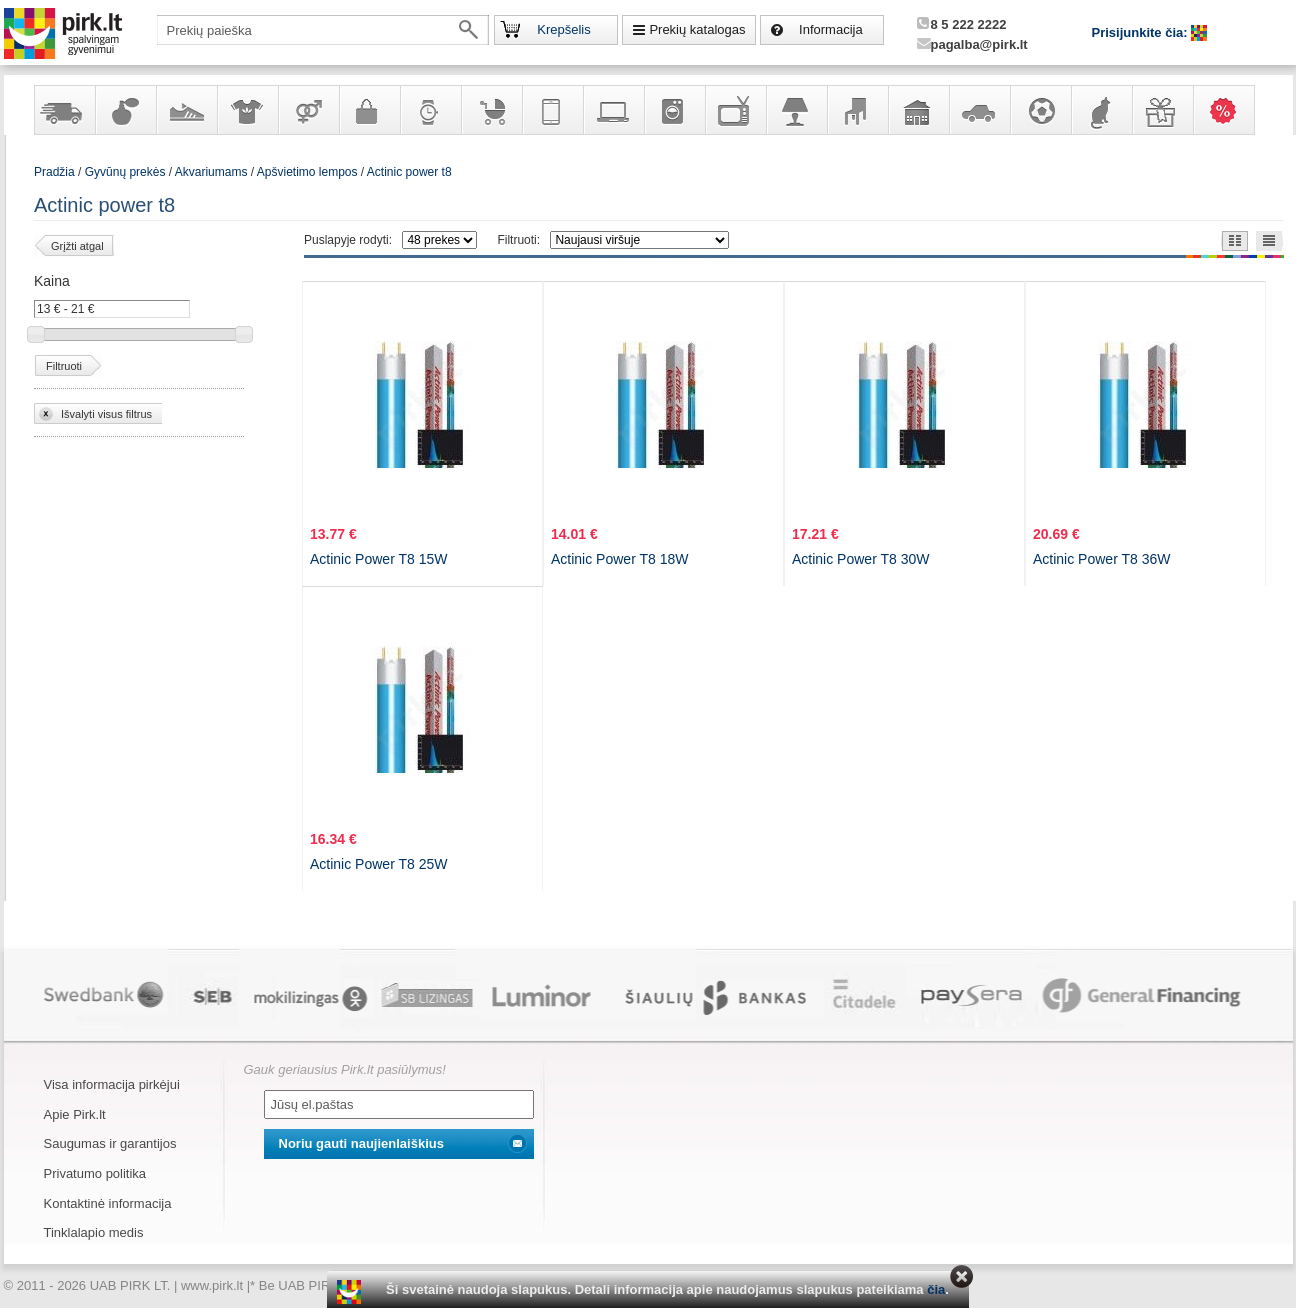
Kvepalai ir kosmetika (125, 110)
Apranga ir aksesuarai (247, 110)
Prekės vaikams (491, 110)
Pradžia (54, 172)
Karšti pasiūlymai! (1230, 110)
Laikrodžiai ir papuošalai (430, 110)
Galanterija (369, 110)
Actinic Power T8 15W (378, 559)
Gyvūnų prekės (1101, 110)
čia (936, 1289)
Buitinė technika (674, 110)
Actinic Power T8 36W (1101, 559)
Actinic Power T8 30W (860, 559)
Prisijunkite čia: (1142, 32)
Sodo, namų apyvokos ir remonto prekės (918, 110)
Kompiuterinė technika (613, 110)
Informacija (831, 29)
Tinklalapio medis (94, 1232)
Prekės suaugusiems (308, 110)
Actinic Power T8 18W (619, 559)
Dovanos (1162, 110)
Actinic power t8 (409, 172)
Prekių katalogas (697, 29)
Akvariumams (211, 172)
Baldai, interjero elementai (857, 110)
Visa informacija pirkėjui (112, 1084)
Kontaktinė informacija (108, 1203)
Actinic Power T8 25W (378, 864)
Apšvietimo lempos (307, 172)
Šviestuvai (796, 110)
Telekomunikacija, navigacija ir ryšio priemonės (552, 110)
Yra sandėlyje (64, 110)
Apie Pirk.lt (75, 1114)
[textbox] (323, 30)
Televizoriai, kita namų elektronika (735, 110)
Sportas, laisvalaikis (1040, 110)
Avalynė (186, 110)
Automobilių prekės (979, 110)
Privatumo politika (95, 1173)
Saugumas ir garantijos (110, 1143)
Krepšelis (563, 29)
